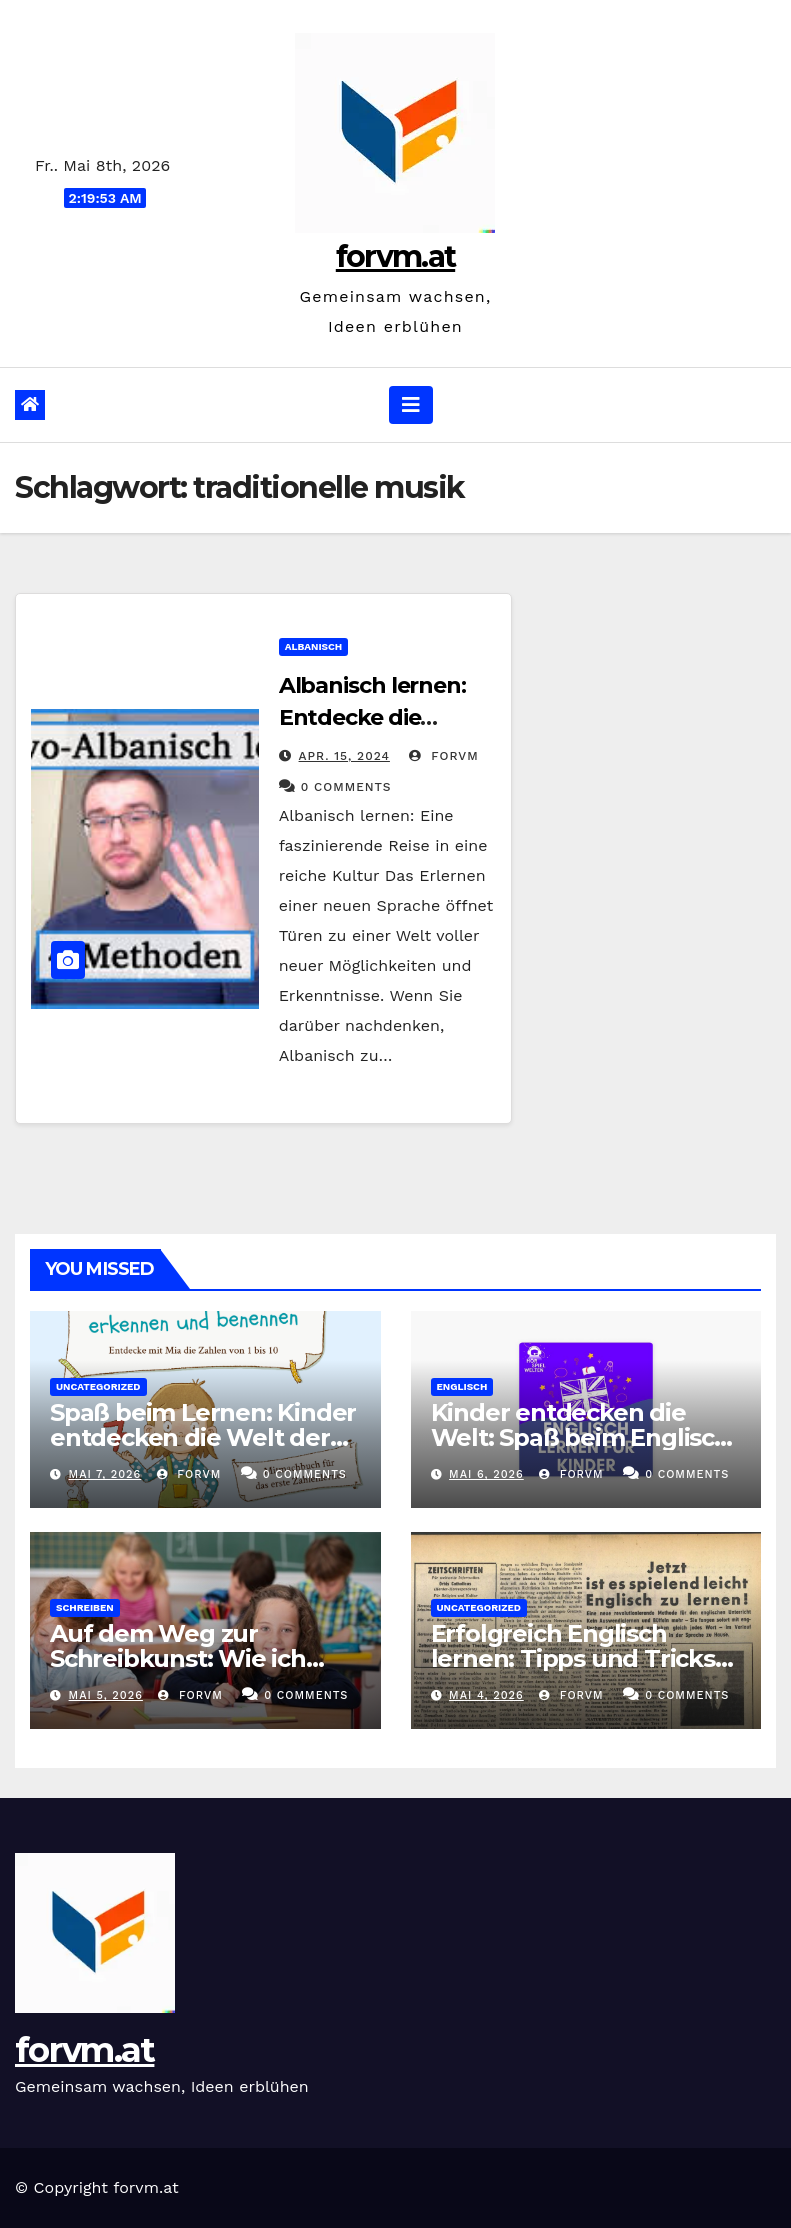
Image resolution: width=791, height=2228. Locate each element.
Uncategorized (98, 1386)
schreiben (85, 1607)
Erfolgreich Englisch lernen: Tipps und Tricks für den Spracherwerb (573, 1658)
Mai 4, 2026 (486, 1695)
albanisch (314, 646)
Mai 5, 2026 (106, 1695)
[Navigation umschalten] (411, 405)
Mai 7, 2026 (105, 1474)
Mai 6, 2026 (486, 1474)
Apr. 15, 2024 (344, 756)
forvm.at (395, 256)
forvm (443, 756)
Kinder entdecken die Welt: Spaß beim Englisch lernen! (580, 1437)
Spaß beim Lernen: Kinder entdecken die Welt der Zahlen (203, 1437)
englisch (462, 1386)
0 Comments (346, 787)
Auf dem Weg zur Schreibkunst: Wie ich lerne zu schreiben (178, 1658)
